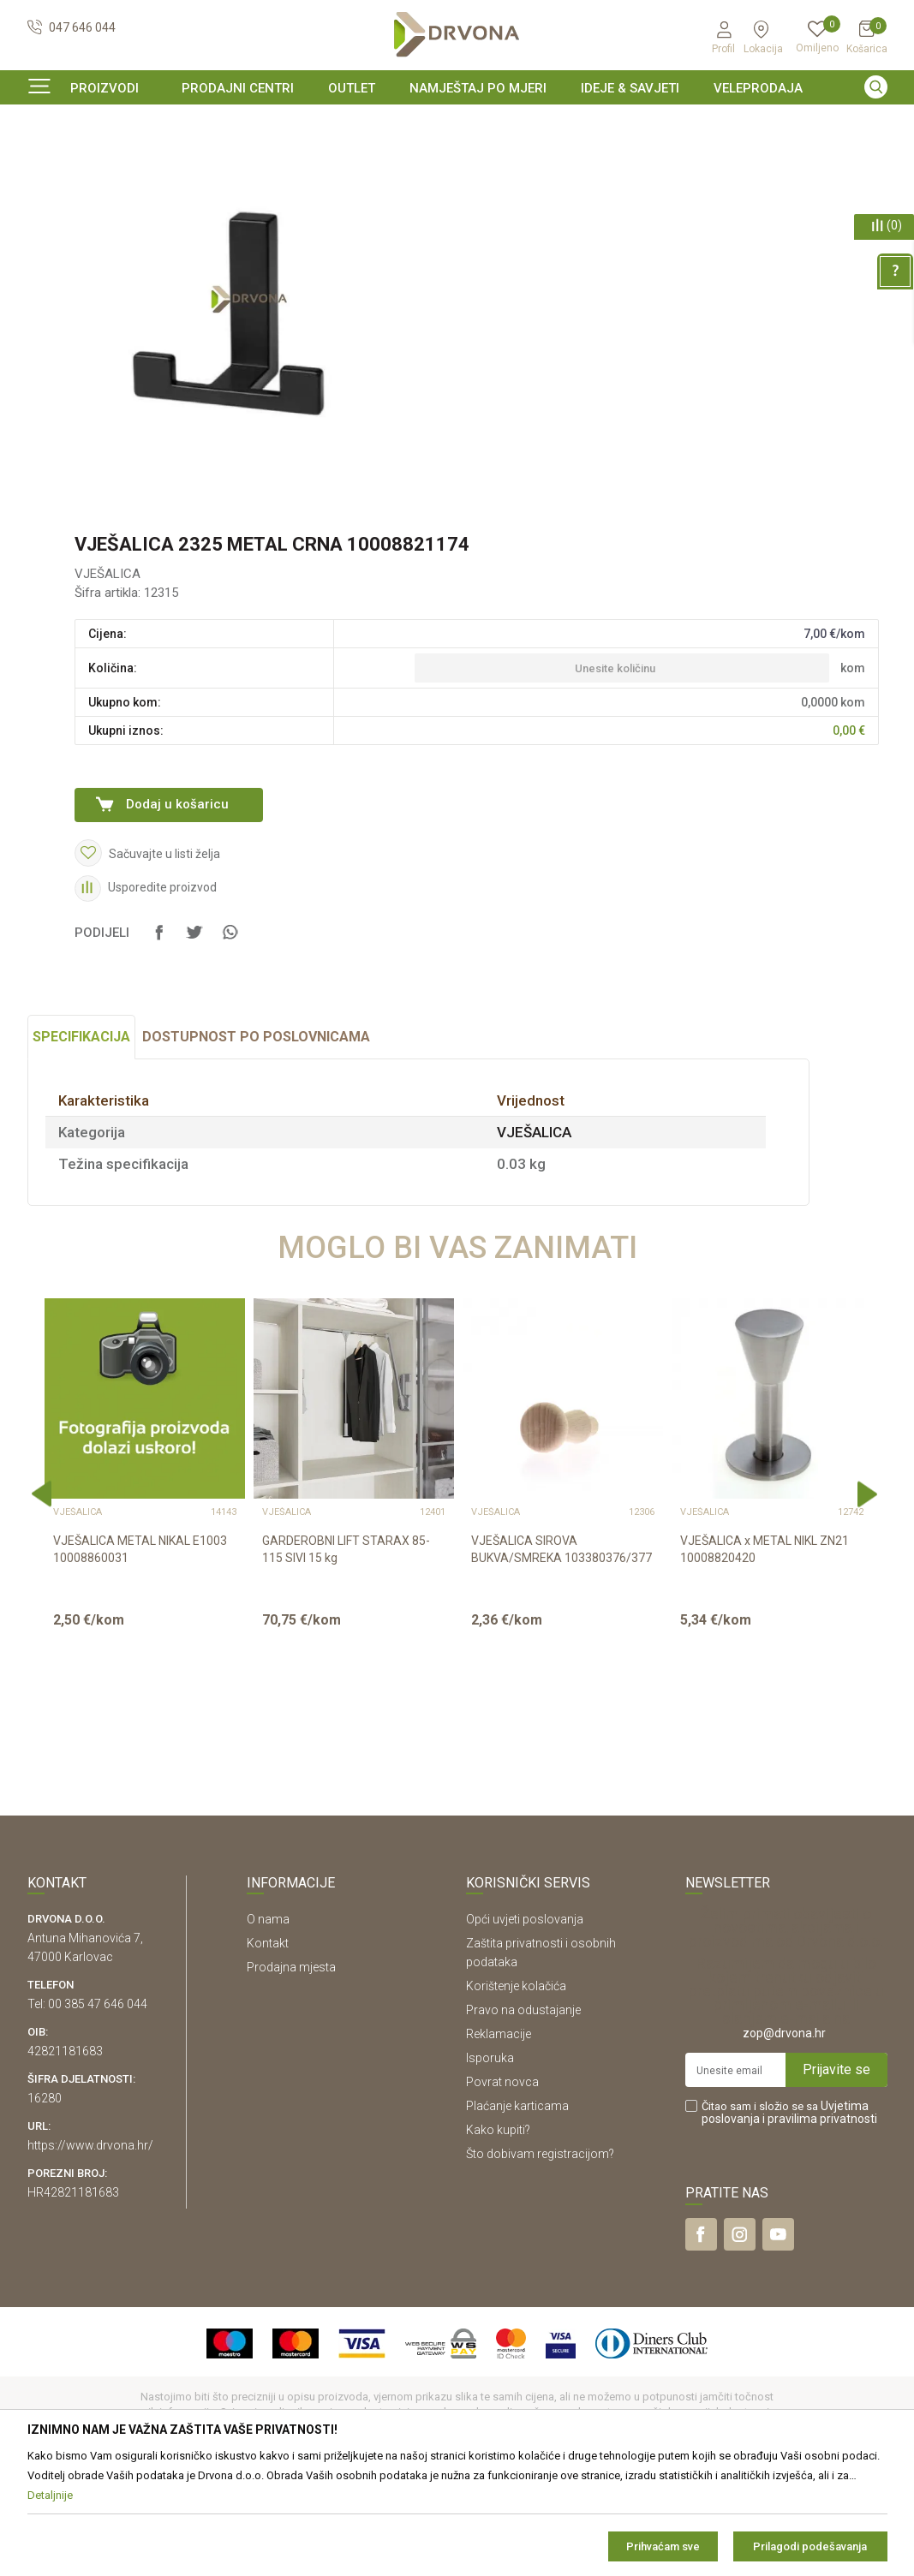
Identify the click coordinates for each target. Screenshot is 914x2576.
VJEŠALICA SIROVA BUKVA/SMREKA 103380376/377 (561, 1653)
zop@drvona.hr (784, 2137)
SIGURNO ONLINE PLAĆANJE (455, 123)
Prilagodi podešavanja (810, 2546)
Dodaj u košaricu (177, 908)
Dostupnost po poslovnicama (256, 1141)
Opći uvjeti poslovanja (524, 2023)
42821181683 (65, 2155)
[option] (457, 123)
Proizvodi (50, 158)
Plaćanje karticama (517, 2210)
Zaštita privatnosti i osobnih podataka (541, 2057)
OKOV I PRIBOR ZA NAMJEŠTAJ (164, 158)
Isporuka (490, 2162)
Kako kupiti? (498, 2234)
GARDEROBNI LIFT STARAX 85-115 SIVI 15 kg (346, 1653)
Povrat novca (502, 2186)
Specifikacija (81, 1141)
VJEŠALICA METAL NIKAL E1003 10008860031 (140, 1653)
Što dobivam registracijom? (540, 2258)
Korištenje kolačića (516, 2090)
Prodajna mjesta (291, 2071)
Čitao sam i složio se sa (789, 2217)
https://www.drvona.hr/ (90, 2250)
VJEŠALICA (283, 158)
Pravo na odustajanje (523, 2114)
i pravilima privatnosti (819, 2223)
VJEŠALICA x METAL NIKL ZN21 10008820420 (764, 1653)
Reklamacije (498, 2138)
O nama (268, 2023)
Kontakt (268, 2047)
